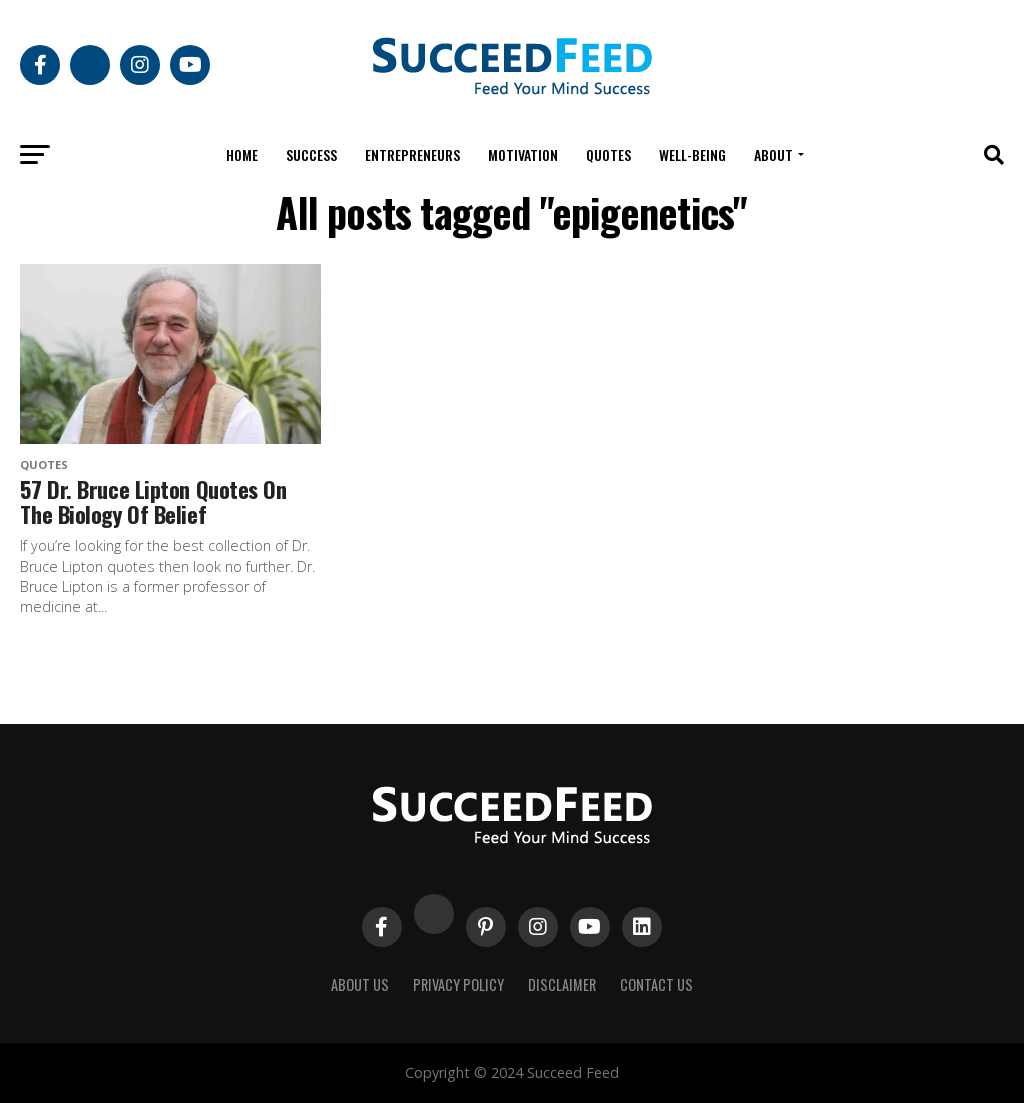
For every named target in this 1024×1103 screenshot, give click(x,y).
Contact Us (656, 984)
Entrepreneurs (412, 154)
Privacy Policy (458, 984)
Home (242, 154)
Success (311, 154)
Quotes (608, 154)
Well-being (692, 154)
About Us (360, 984)
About (773, 154)
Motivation (523, 154)
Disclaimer (562, 984)
